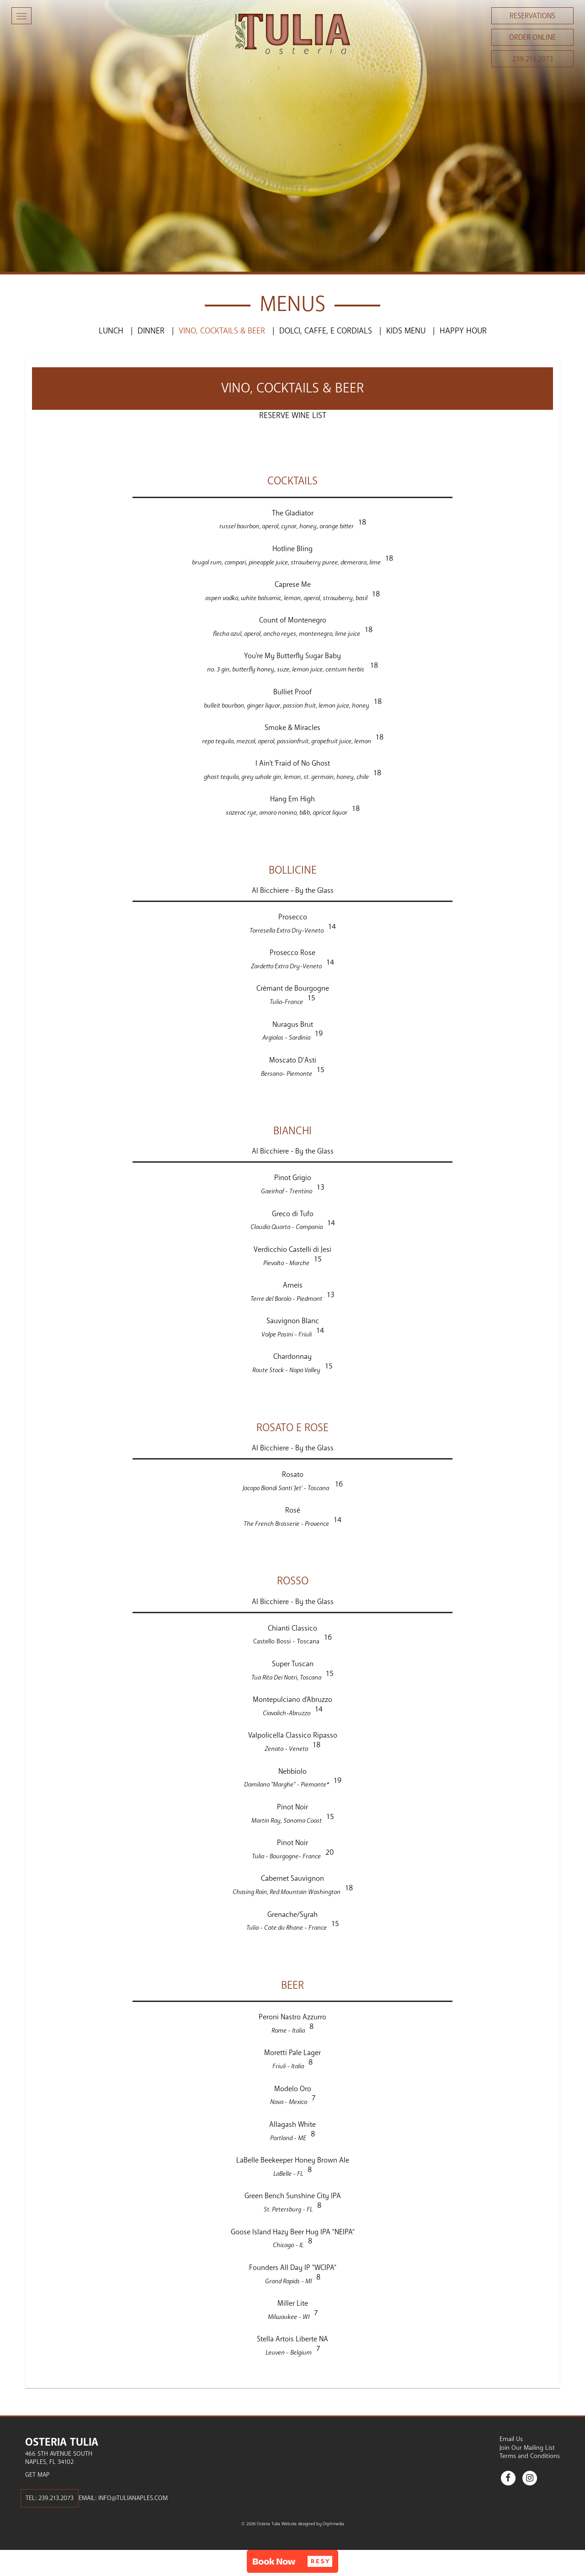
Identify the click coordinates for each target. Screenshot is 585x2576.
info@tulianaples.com (133, 2498)
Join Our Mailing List (527, 2447)
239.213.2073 (532, 59)
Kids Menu (405, 330)
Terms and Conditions (530, 2456)
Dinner (151, 330)
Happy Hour (463, 330)
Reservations (532, 16)
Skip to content (33, 42)
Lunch (111, 330)
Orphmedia (333, 2524)
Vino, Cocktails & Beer (222, 330)
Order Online (532, 37)
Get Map (37, 2474)
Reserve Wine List (292, 415)
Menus (292, 304)
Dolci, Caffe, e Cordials (325, 330)
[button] (292, 2561)
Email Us (511, 2439)
